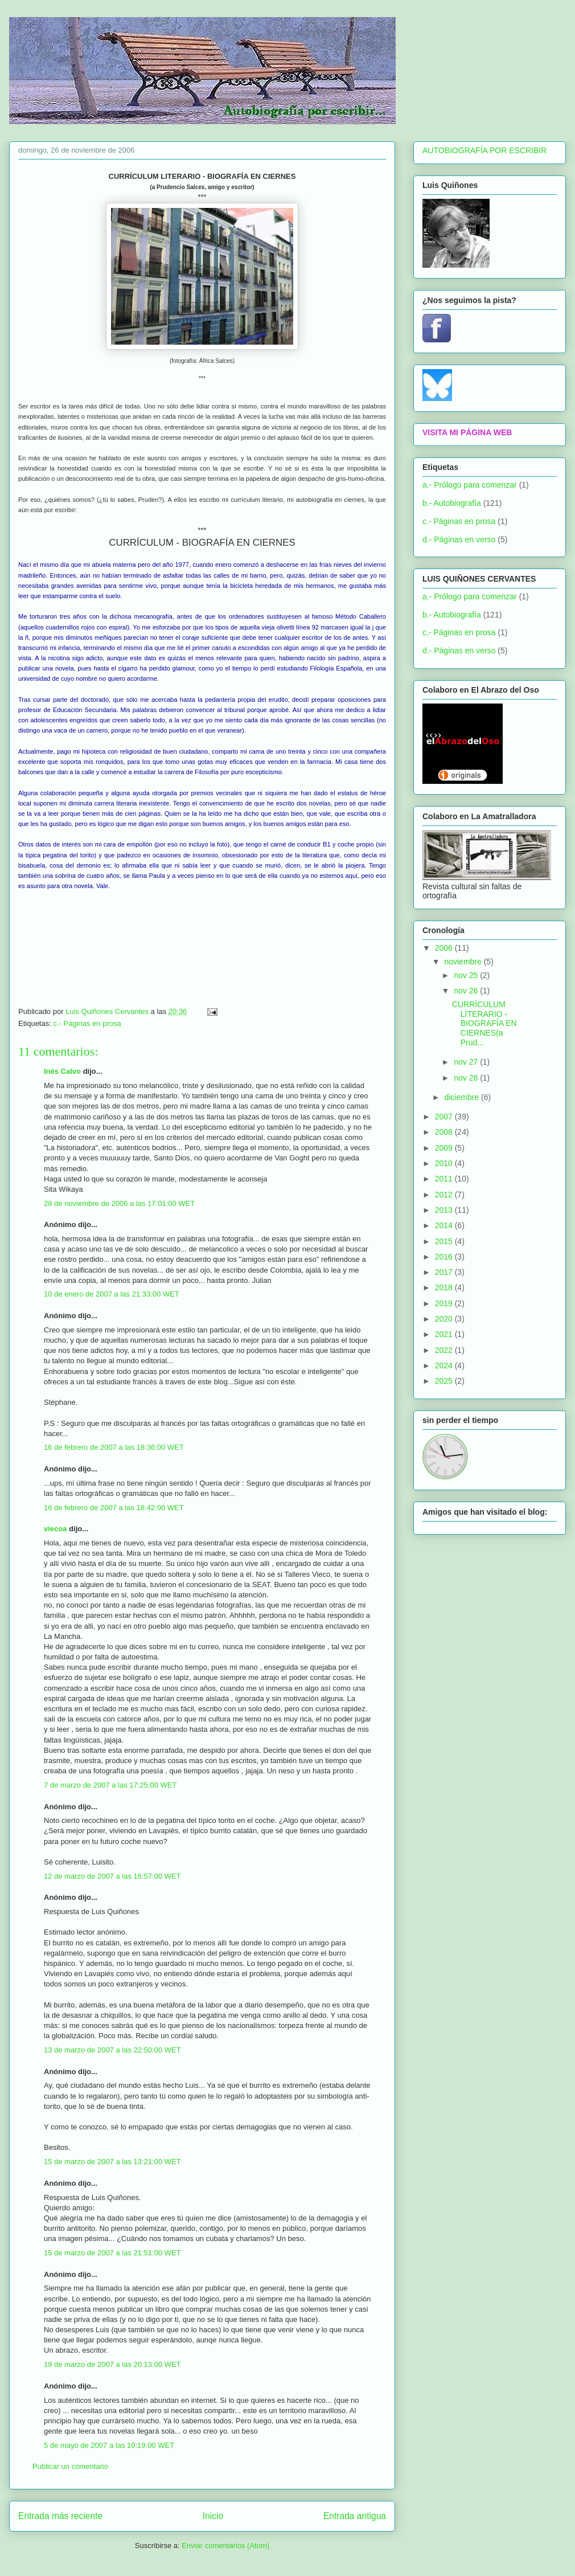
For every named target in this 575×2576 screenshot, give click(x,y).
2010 (445, 1163)
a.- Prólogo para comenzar (469, 484)
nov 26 (467, 990)
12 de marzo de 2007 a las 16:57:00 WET (112, 1876)
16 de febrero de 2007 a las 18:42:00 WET (114, 1507)
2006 (445, 947)
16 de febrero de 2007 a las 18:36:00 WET (114, 1447)
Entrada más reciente (60, 2516)
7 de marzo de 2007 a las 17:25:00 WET (110, 1785)
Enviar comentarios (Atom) (225, 2545)
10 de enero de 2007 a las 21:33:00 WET (111, 1294)
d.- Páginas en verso (458, 539)
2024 (445, 1365)
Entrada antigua (354, 2516)
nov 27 (467, 1061)
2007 (445, 1116)
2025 (445, 1380)
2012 (445, 1194)
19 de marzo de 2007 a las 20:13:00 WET (112, 2364)
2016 (445, 1256)
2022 (445, 1350)
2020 (445, 1318)
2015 (445, 1241)
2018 (445, 1287)
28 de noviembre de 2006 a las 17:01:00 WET (119, 1203)
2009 (445, 1147)
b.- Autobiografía (451, 503)
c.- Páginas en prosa (87, 1023)
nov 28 (467, 1077)
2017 (445, 1272)
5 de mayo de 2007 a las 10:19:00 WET (109, 2445)
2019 (445, 1303)
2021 (445, 1334)
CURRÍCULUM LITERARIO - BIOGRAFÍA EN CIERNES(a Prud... (484, 1023)
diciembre (462, 1097)
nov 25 (467, 975)
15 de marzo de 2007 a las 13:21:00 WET (112, 2161)
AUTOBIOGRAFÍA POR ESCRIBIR (484, 150)
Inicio (213, 2516)
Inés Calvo (62, 1071)
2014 (445, 1225)
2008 (445, 1131)
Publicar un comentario (70, 2466)
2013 (445, 1210)
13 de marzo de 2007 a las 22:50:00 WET (112, 2050)
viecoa (55, 1528)
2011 (445, 1178)
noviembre (463, 961)
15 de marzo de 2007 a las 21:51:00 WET (112, 2252)
